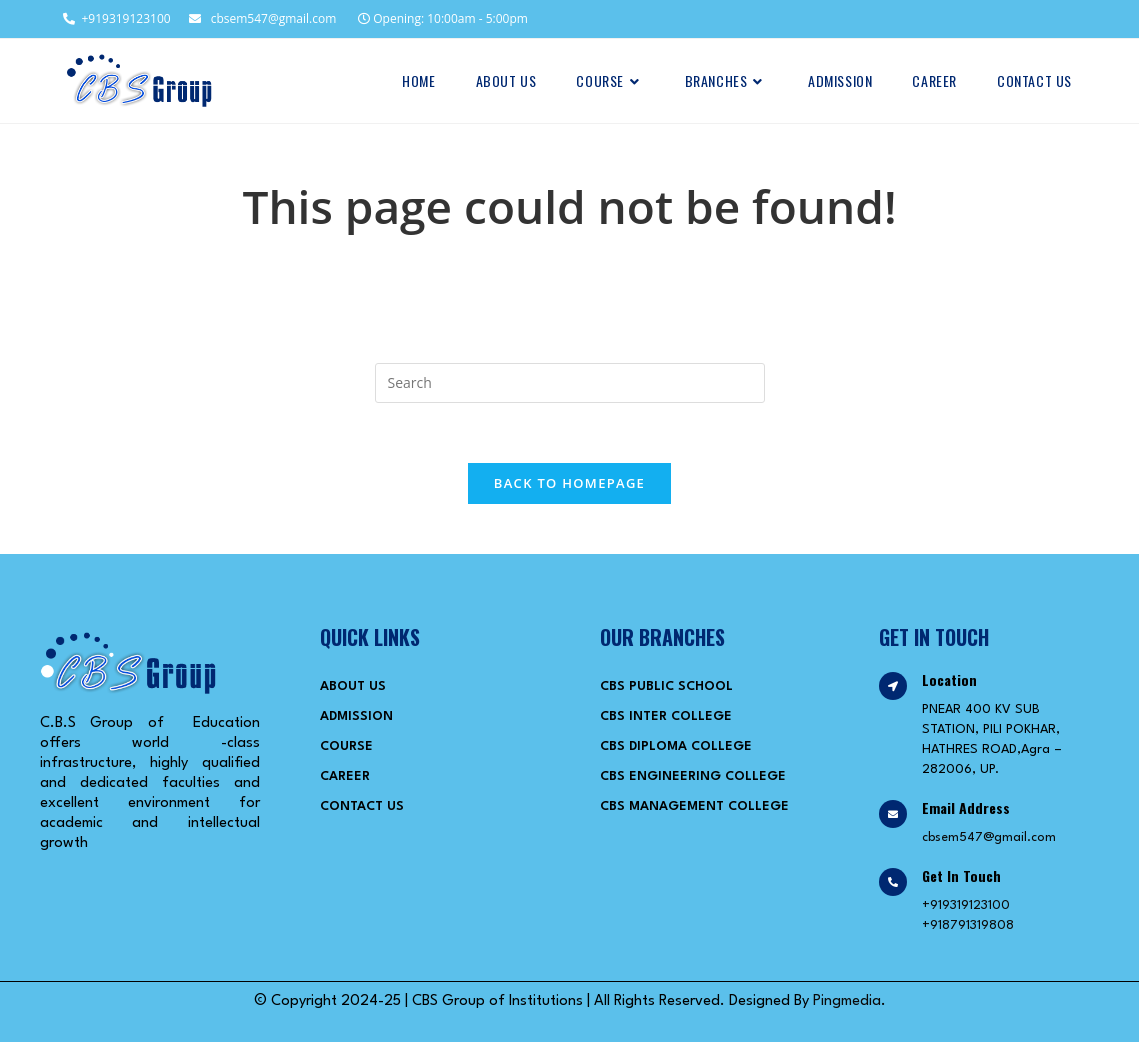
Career (345, 776)
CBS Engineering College (693, 776)
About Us (353, 686)
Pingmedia (847, 1001)
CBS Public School (666, 686)
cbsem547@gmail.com (262, 18)
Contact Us (362, 806)
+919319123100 (115, 18)
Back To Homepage (569, 483)
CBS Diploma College (676, 746)
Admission (356, 716)
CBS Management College (694, 806)
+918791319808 (968, 925)
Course (346, 746)
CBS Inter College (666, 716)
